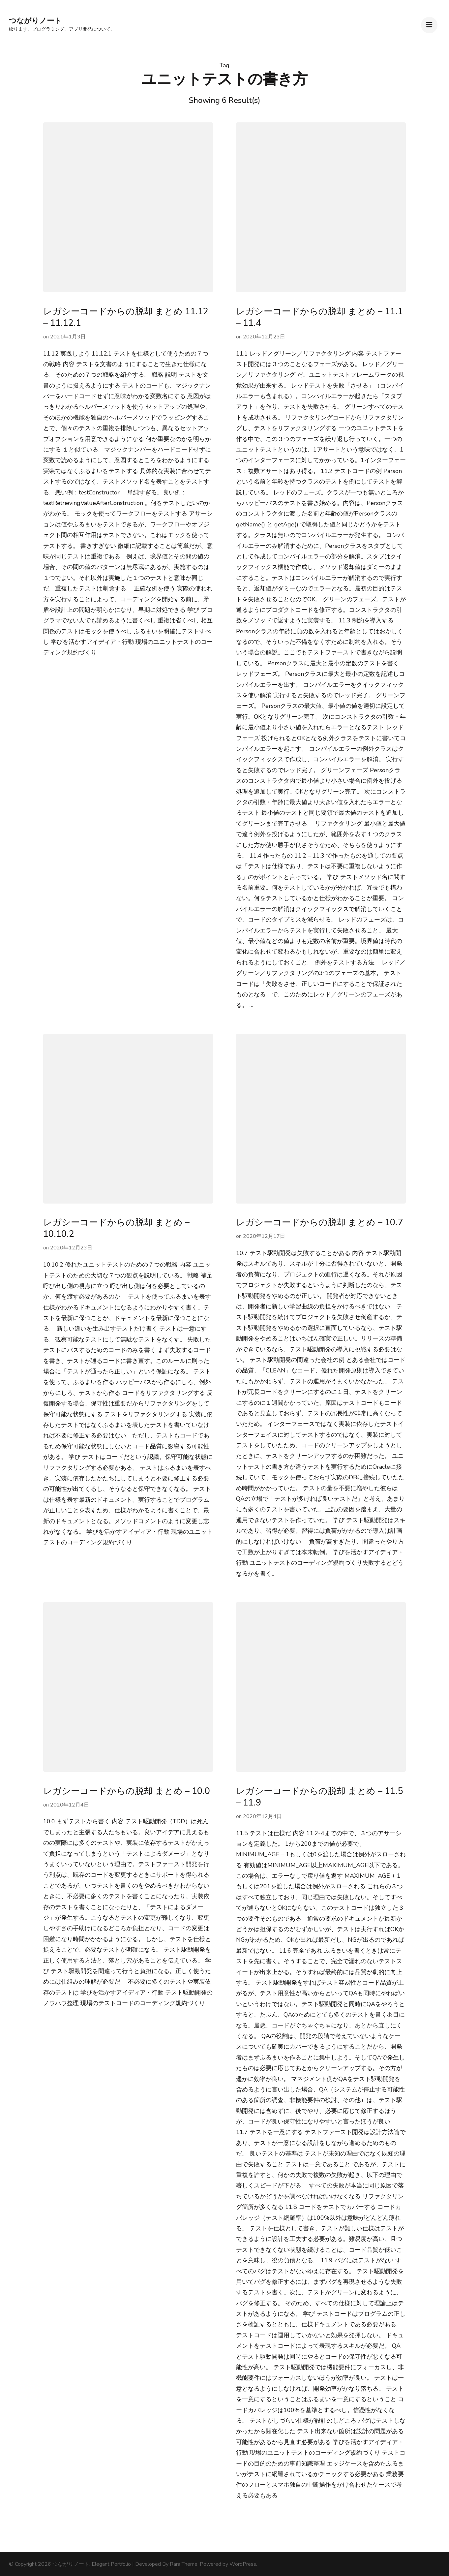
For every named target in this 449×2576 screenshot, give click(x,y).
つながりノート (35, 21)
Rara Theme (183, 2564)
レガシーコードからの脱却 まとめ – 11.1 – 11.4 (319, 317)
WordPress (242, 2564)
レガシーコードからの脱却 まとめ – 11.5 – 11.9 (319, 1797)
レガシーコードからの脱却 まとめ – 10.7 (319, 1222)
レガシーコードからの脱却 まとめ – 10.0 (126, 1791)
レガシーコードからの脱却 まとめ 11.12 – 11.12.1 (125, 317)
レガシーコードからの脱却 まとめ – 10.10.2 (116, 1228)
